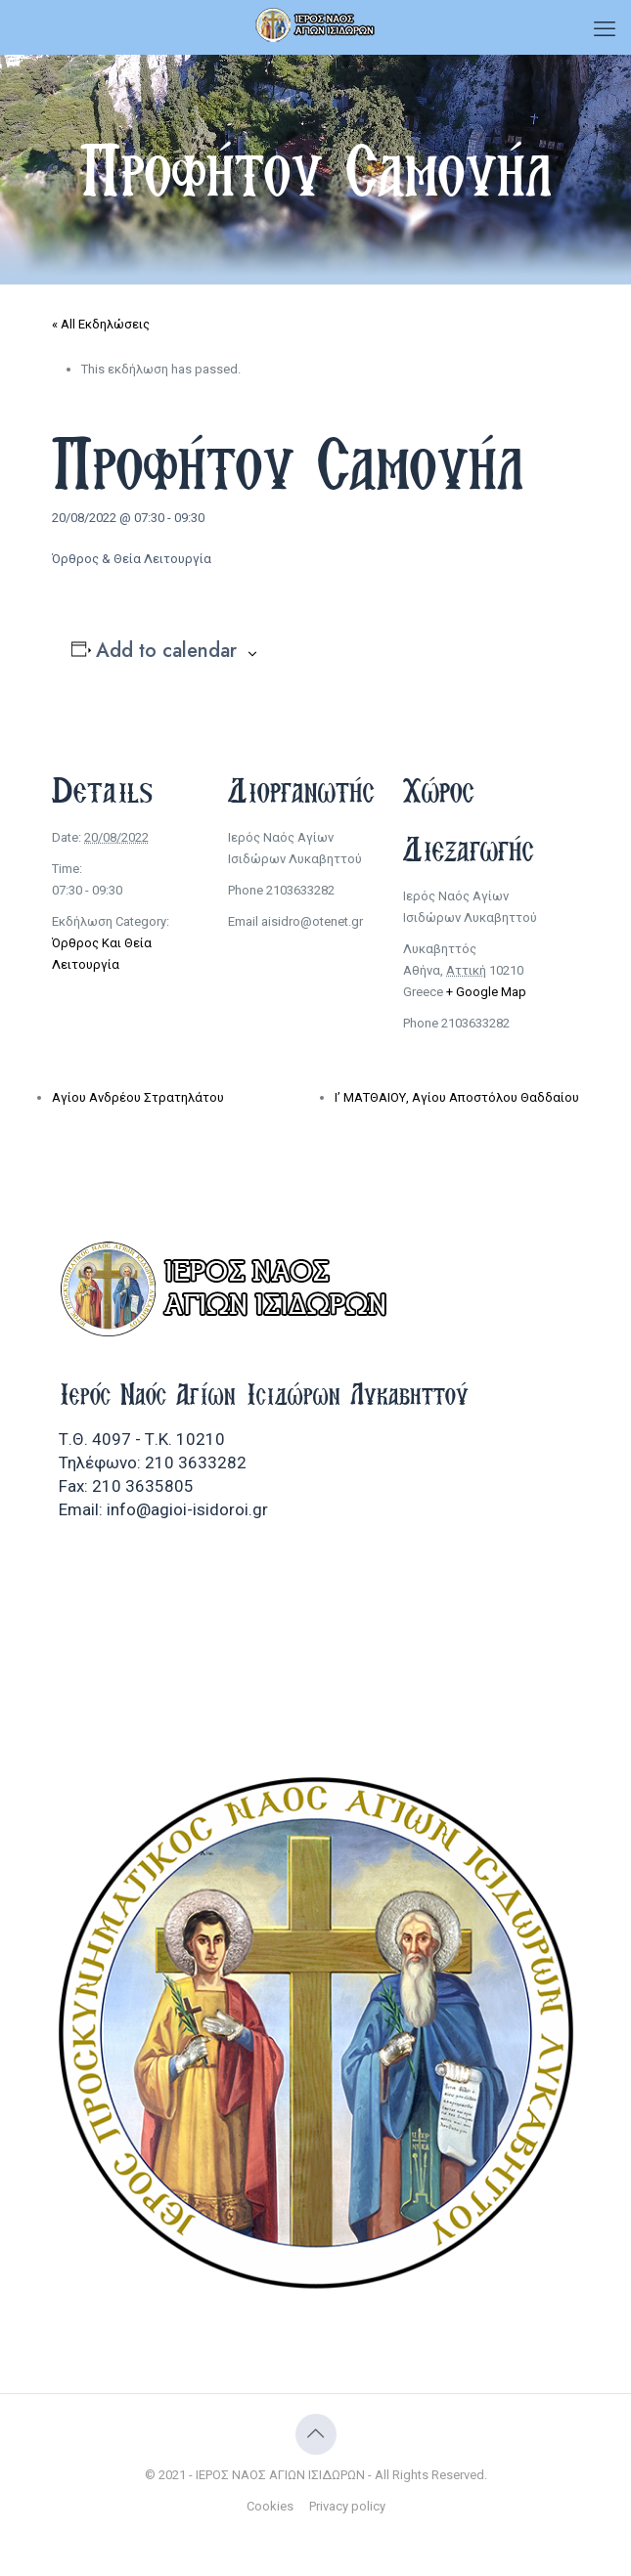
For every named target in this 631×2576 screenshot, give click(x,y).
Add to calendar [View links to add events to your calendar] (166, 651)
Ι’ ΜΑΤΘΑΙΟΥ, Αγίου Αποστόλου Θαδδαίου (457, 1097)
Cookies (270, 2506)
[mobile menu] (604, 29)
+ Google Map (486, 991)
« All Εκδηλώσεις (101, 324)
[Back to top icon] (316, 2434)
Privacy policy (347, 2506)
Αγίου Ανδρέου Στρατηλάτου (138, 1097)
